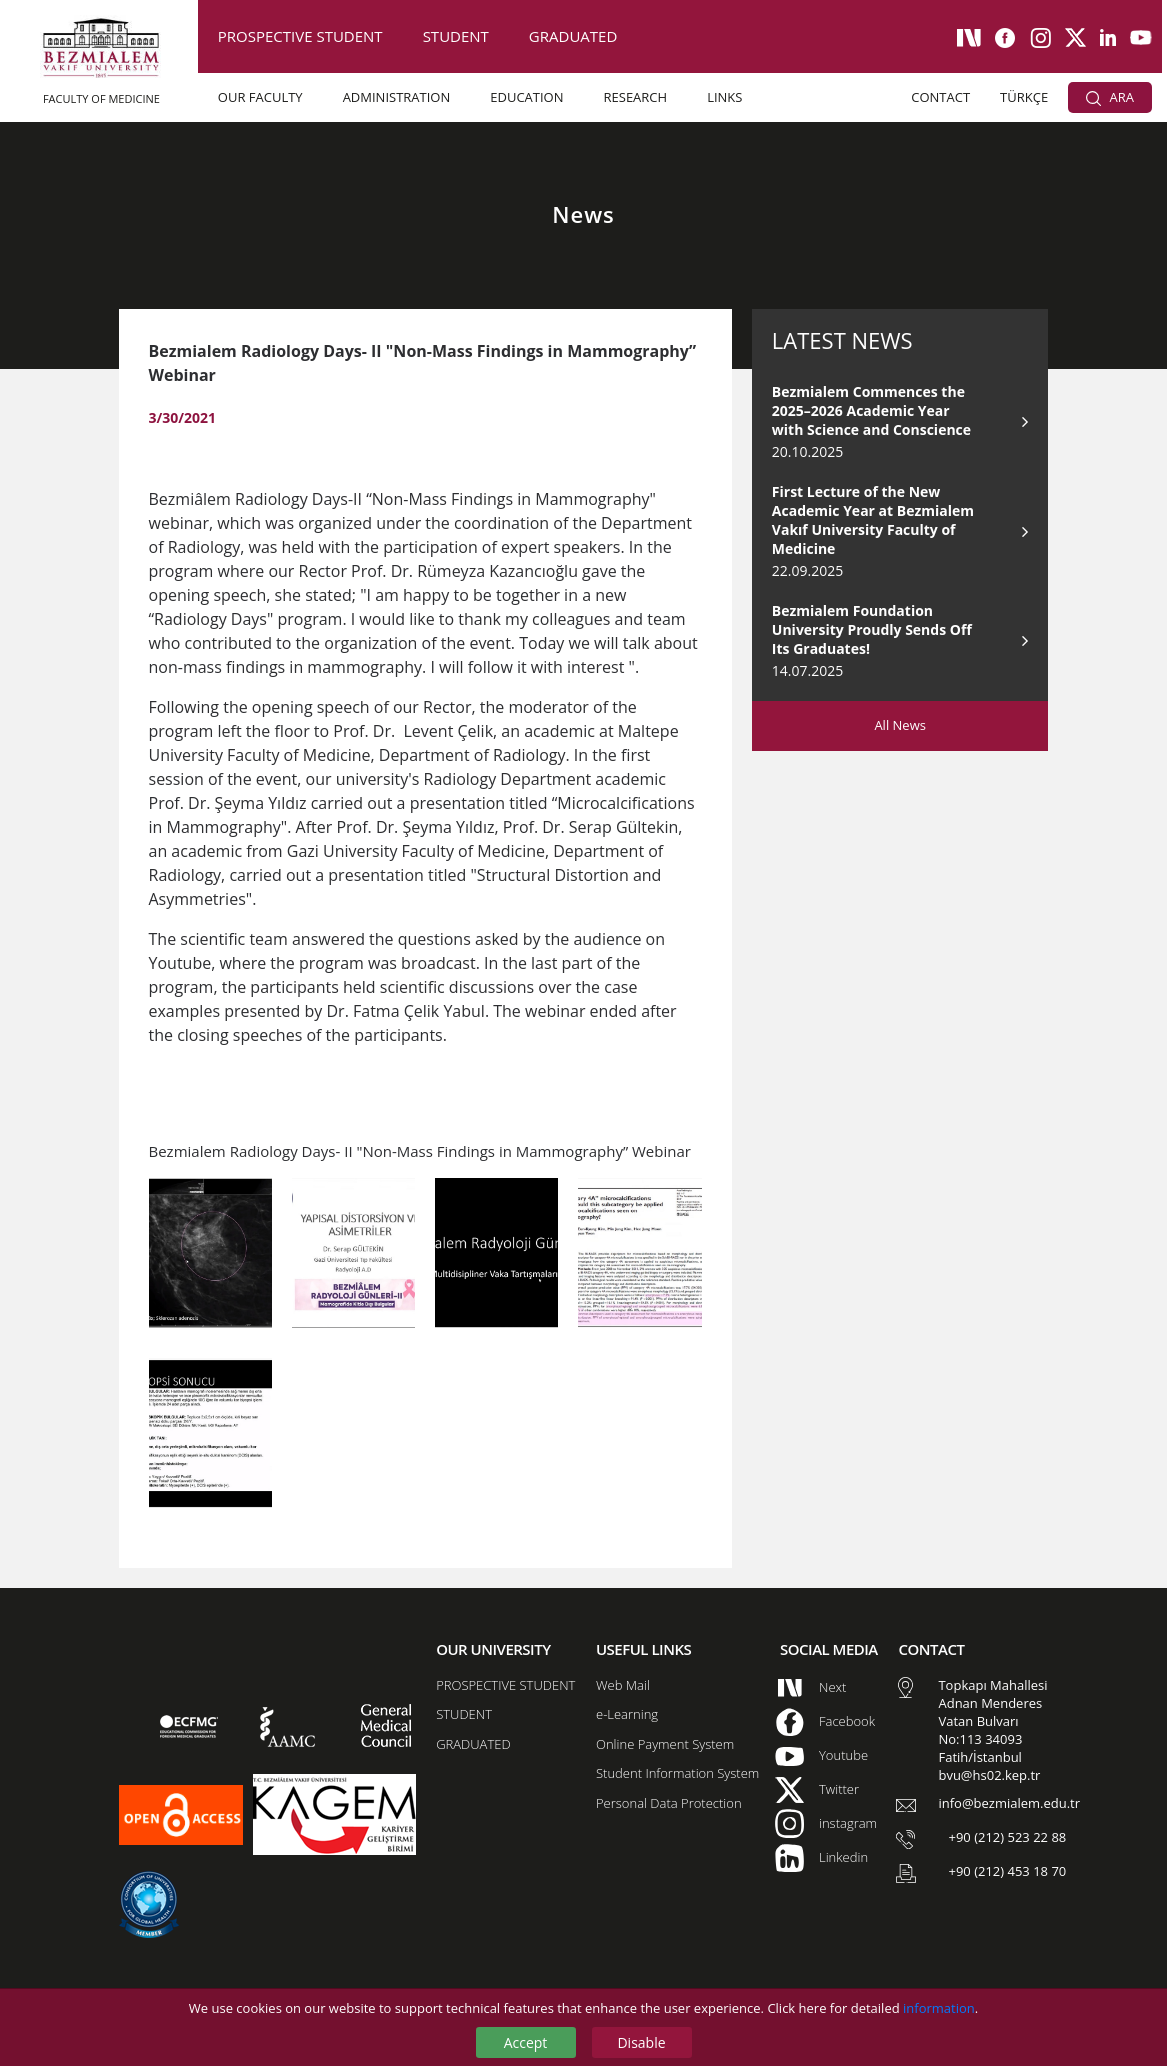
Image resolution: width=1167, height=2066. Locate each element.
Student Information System (677, 1773)
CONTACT (940, 97)
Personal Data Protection (669, 1803)
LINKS (724, 97)
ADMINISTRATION (397, 97)
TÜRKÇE (1024, 97)
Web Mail (623, 1685)
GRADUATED (573, 36)
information (939, 2008)
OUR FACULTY (260, 97)
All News (900, 725)
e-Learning (627, 1714)
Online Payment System (665, 1744)
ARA (1110, 97)
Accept (526, 2042)
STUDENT (456, 36)
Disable (641, 2042)
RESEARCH (636, 97)
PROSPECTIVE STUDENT (300, 36)
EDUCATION (526, 97)
